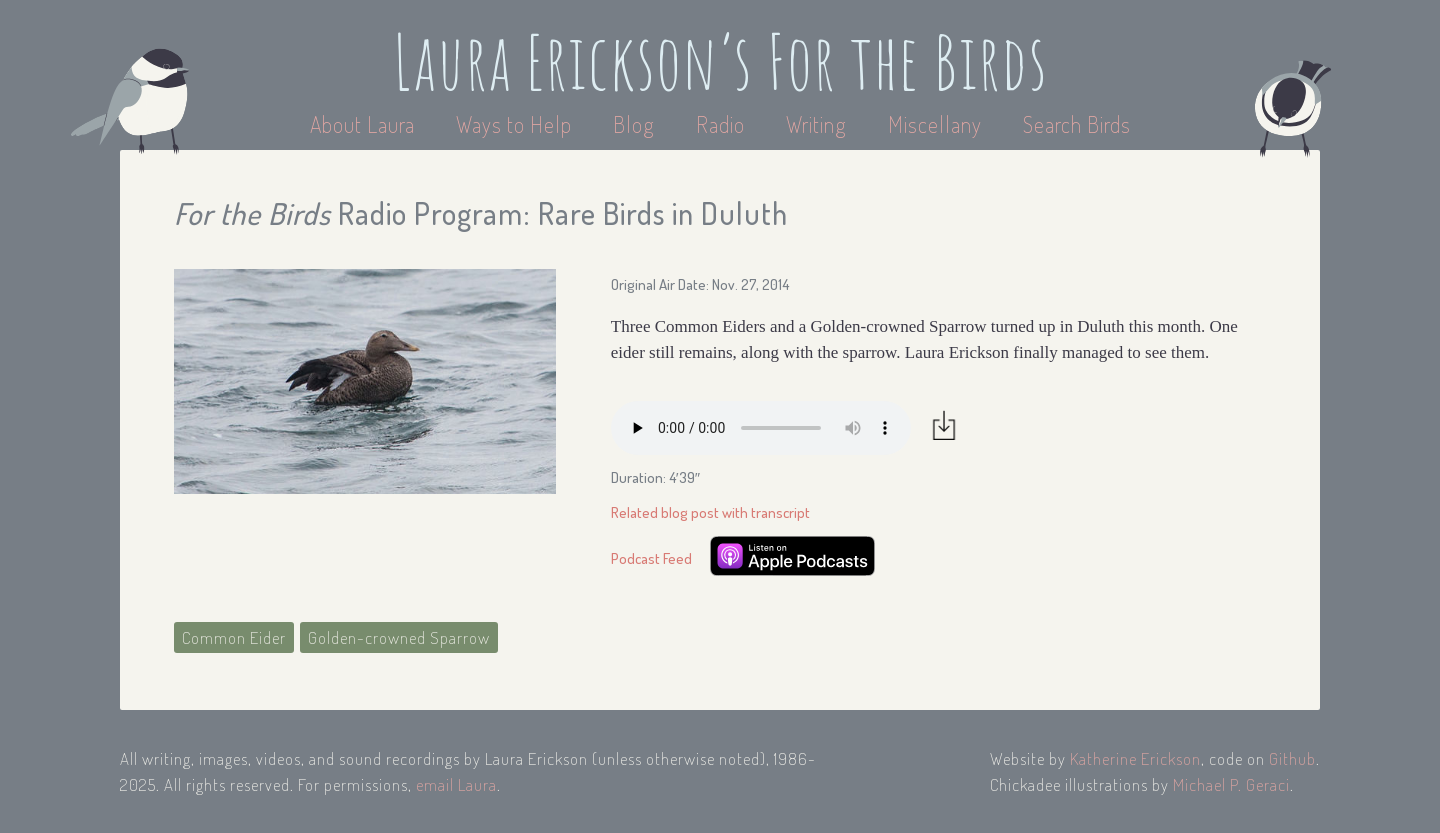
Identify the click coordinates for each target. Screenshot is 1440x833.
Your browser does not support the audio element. (761, 428)
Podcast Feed (651, 558)
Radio (723, 124)
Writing (816, 124)
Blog (634, 124)
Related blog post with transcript (710, 512)
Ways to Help (516, 124)
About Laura (365, 124)
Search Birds (1077, 124)
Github (1292, 758)
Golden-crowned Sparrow (399, 637)
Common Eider (234, 637)
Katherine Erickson (1135, 758)
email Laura (456, 784)
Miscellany (935, 124)
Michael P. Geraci (1231, 784)
